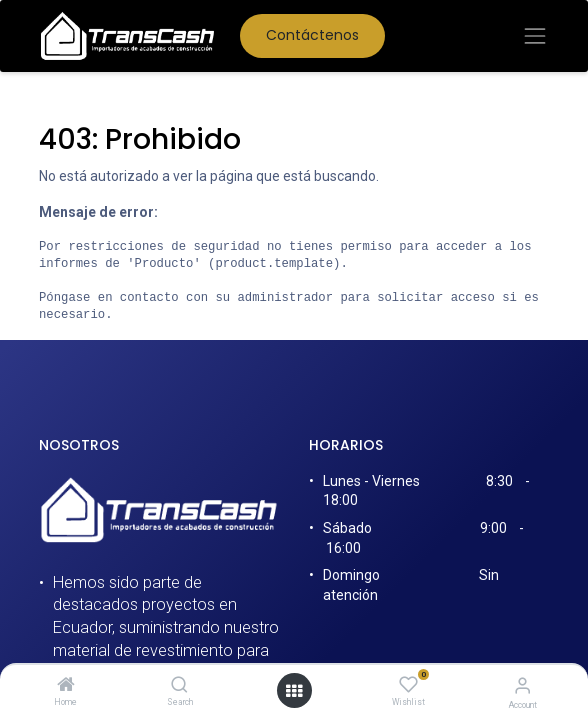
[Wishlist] (408, 685)
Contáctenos (312, 35)
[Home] (66, 686)
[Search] (179, 686)
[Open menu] (294, 691)
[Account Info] (522, 685)
